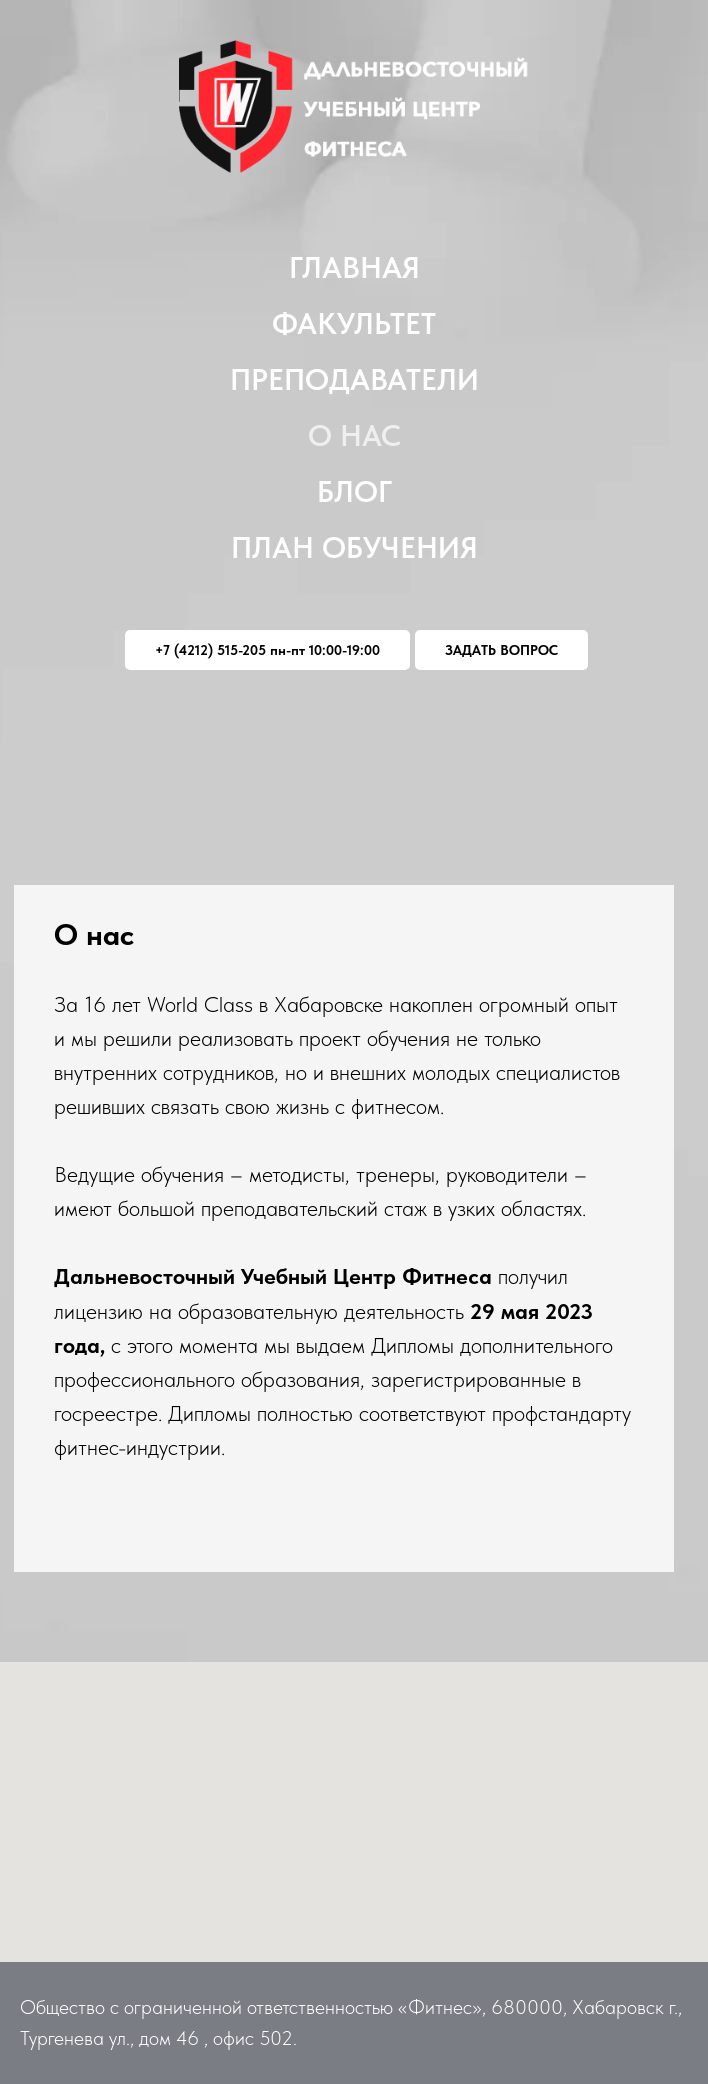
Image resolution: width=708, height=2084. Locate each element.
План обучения (354, 547)
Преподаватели (354, 379)
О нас (354, 435)
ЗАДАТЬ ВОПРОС (501, 650)
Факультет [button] (354, 323)
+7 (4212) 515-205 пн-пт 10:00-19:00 (267, 650)
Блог (354, 491)
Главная (354, 267)
